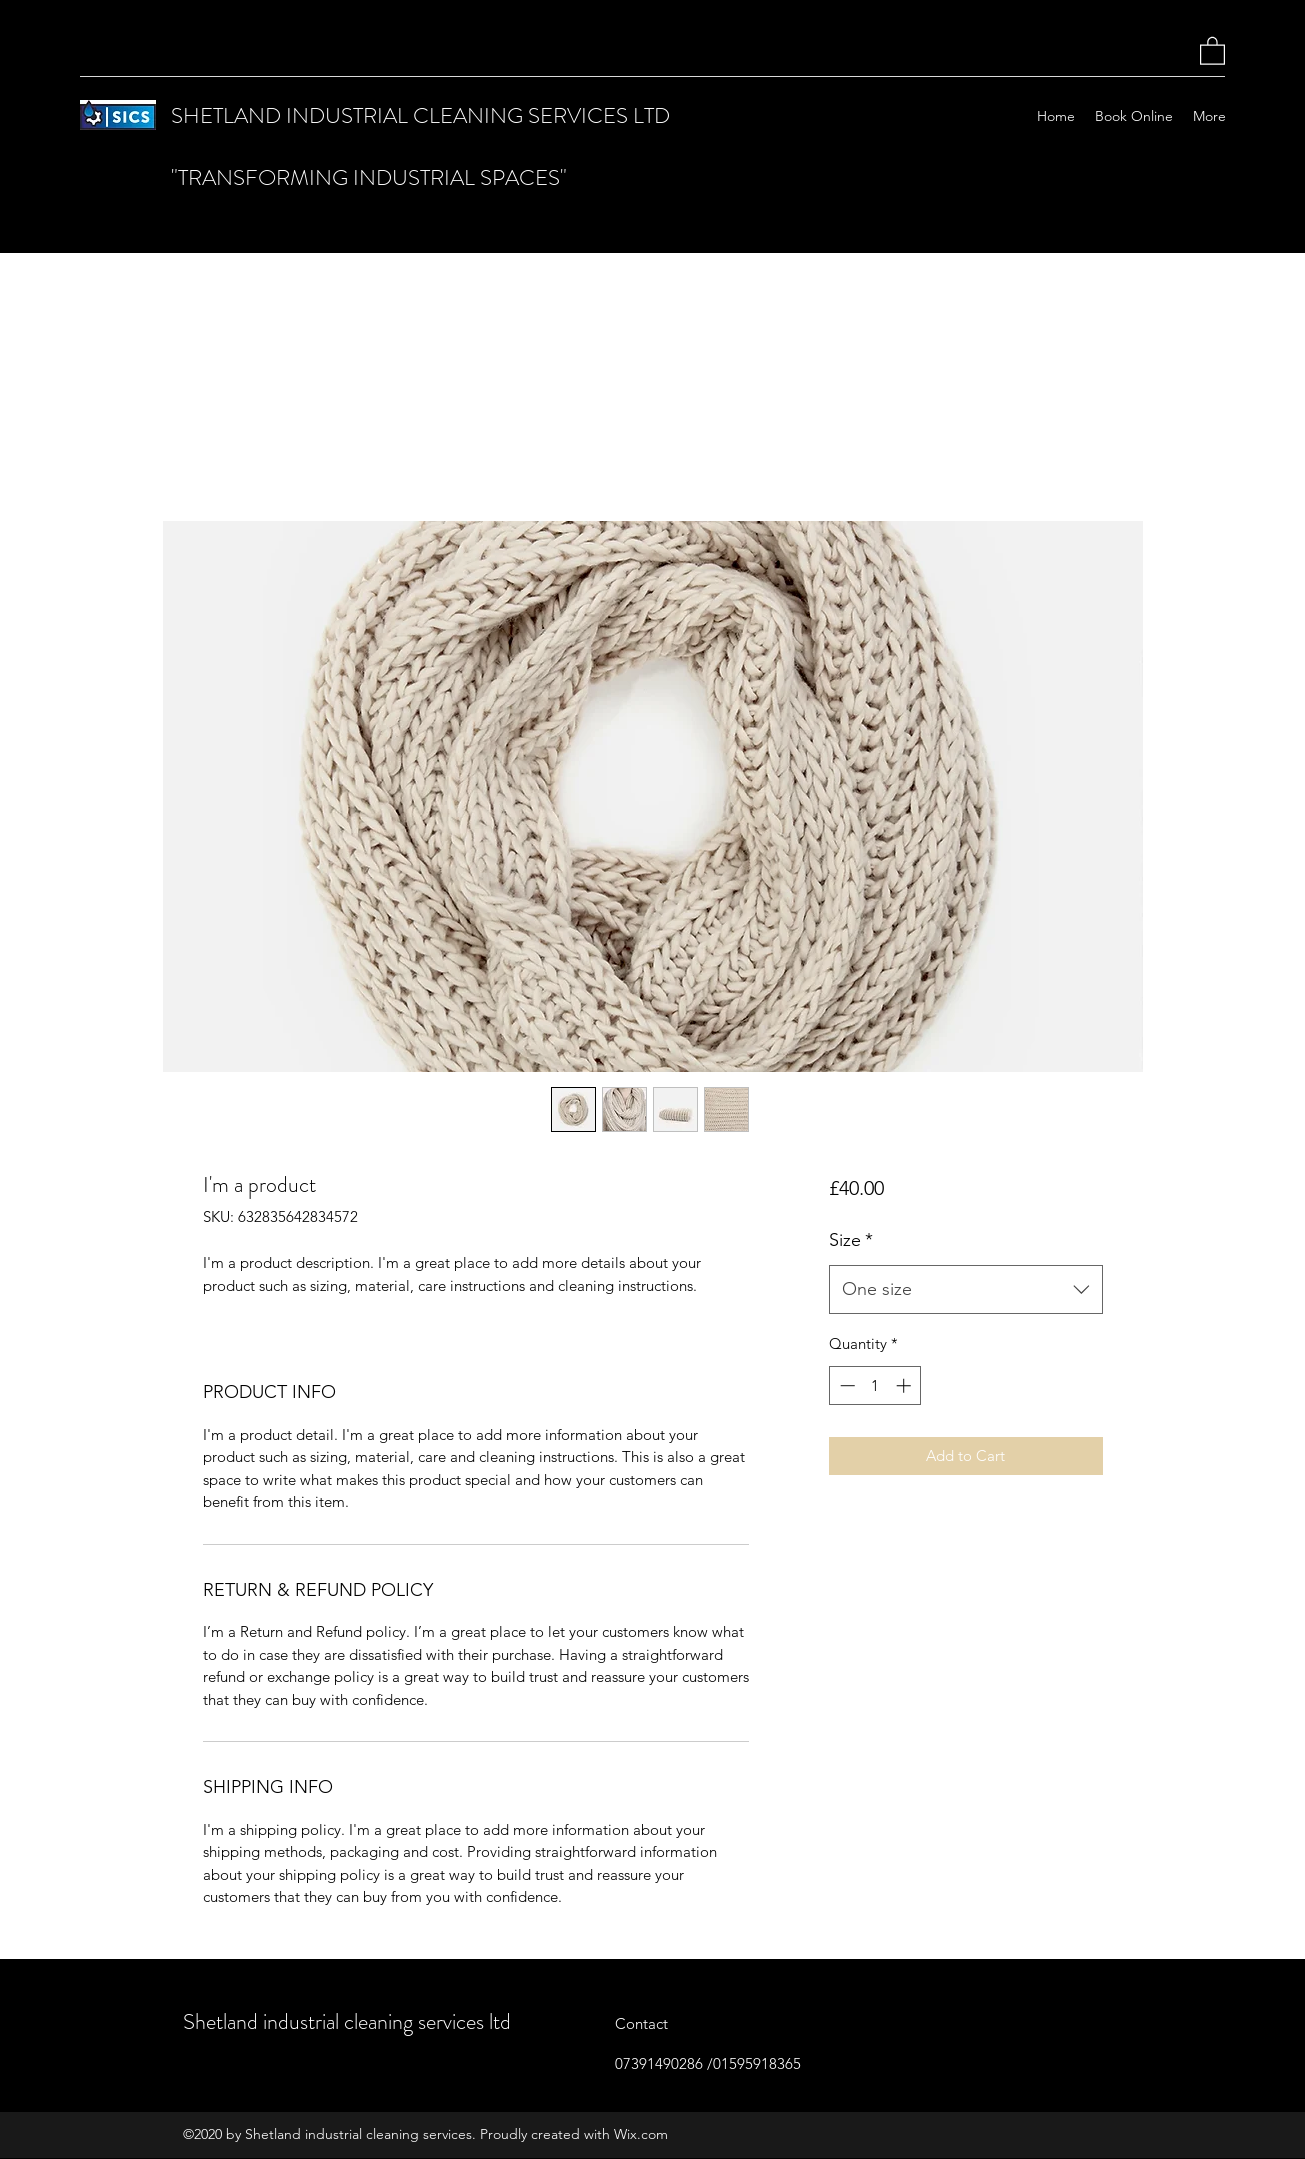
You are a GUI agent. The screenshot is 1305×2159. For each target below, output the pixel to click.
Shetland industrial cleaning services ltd (347, 2021)
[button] (1212, 50)
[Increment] (905, 1385)
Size (851, 1240)
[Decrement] (845, 1385)
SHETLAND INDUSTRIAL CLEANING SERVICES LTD (420, 115)
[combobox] (965, 1290)
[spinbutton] (875, 1385)
